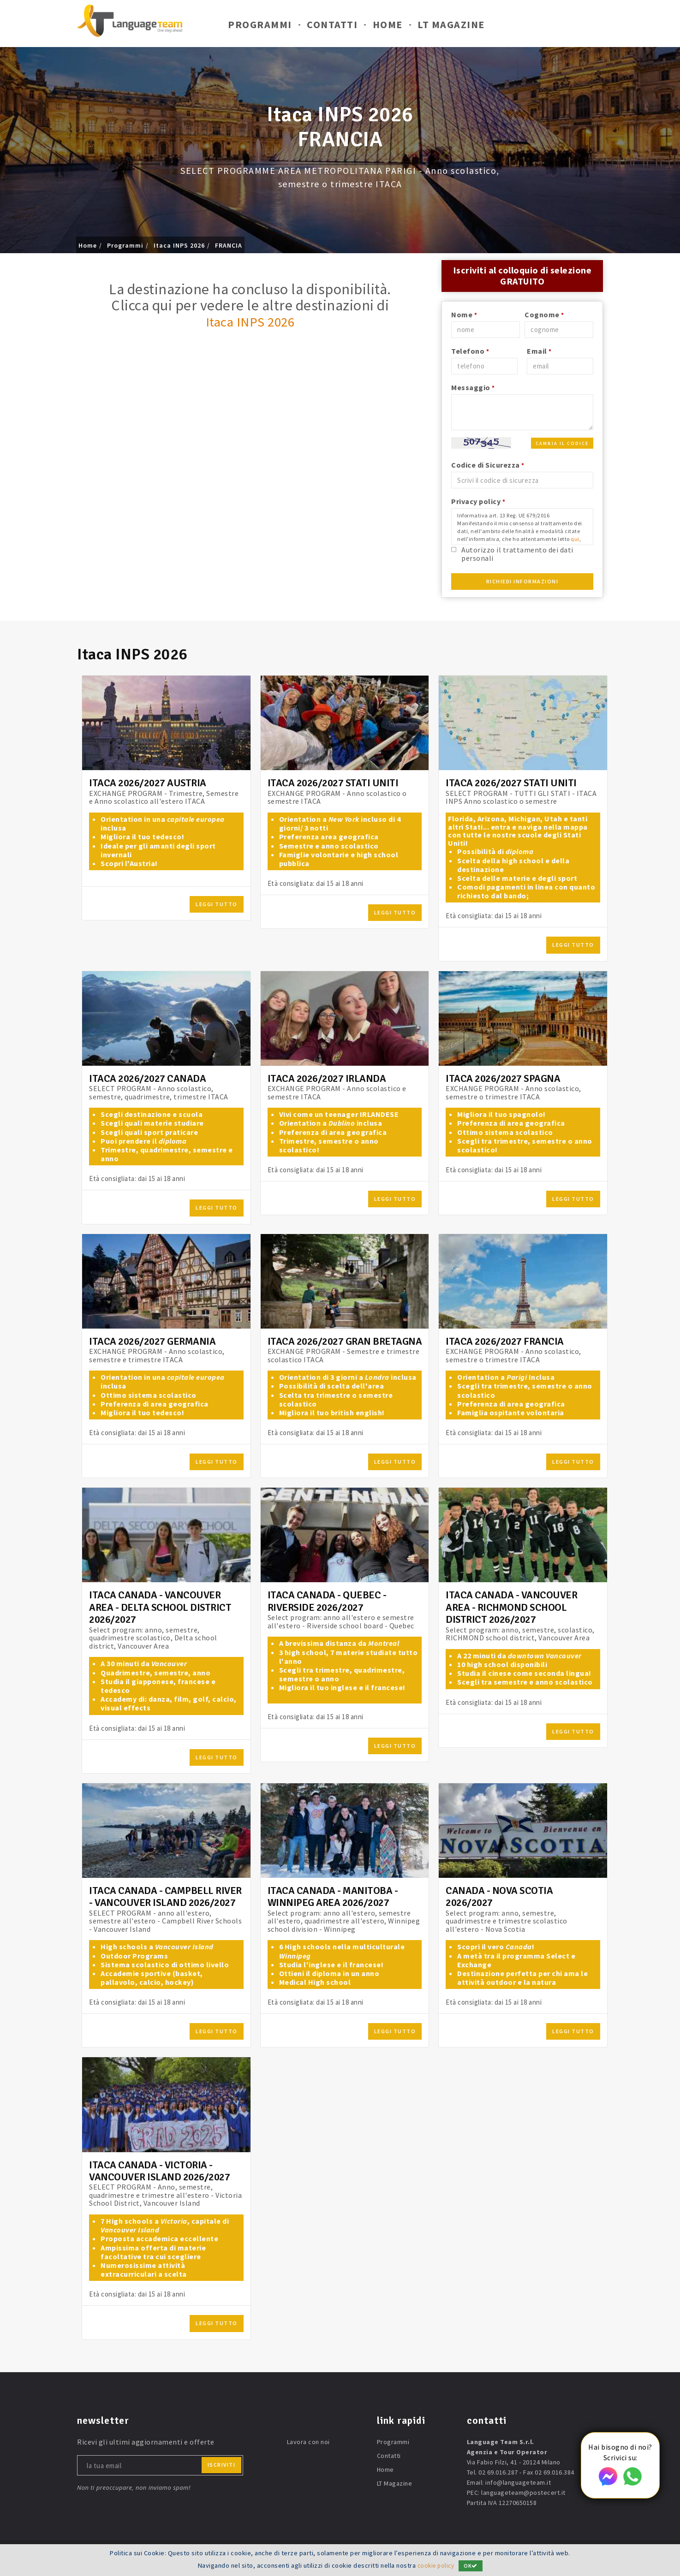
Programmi (260, 26)
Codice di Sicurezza (488, 466)
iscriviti (222, 2466)
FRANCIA (228, 245)
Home (388, 26)
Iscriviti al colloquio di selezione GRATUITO (522, 276)
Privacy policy (478, 502)
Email (539, 352)
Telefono (470, 352)
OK (472, 2565)
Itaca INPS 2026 (179, 245)
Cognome (544, 316)
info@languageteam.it (518, 2484)
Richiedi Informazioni (522, 582)
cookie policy (436, 2565)
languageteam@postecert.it (523, 2494)
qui (575, 540)
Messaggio (473, 388)
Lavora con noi (308, 2443)
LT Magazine (451, 26)
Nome (464, 316)
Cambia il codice (562, 445)
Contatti (332, 26)
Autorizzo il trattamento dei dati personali (517, 555)
